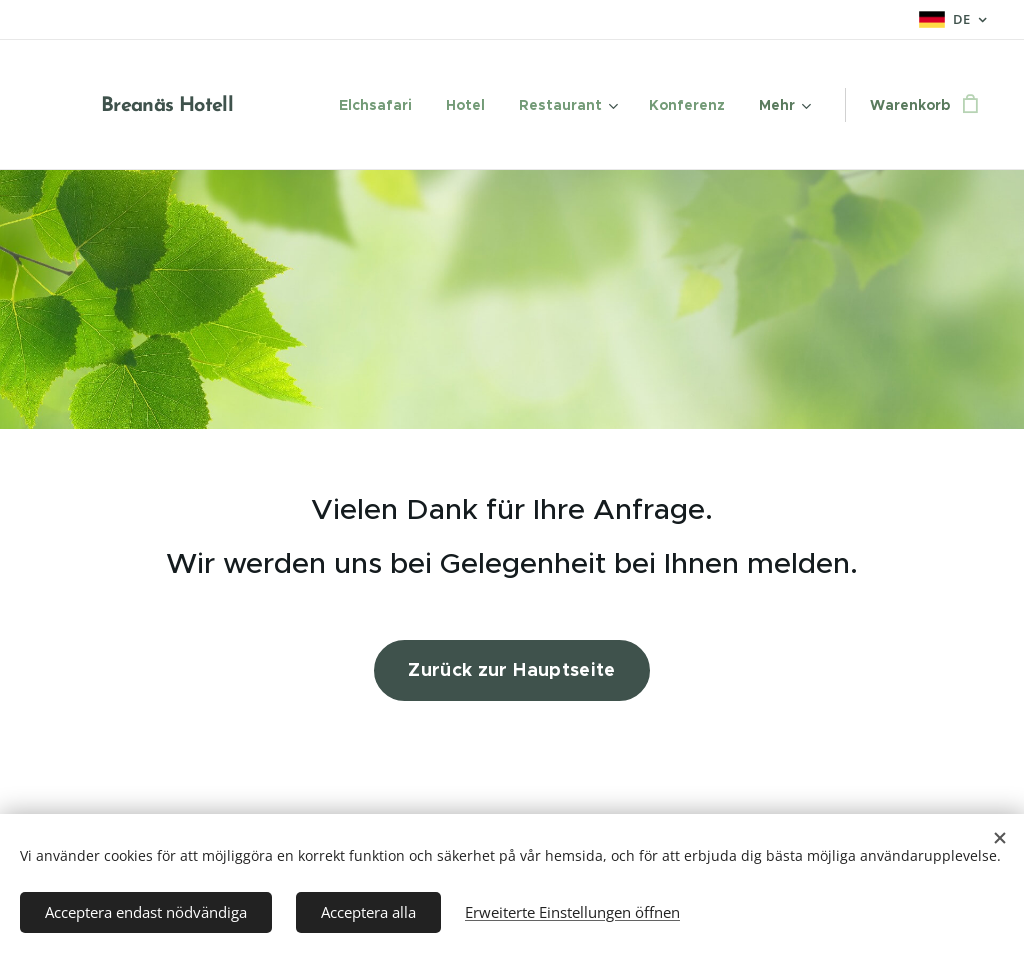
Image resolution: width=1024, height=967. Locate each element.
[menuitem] (375, 105)
